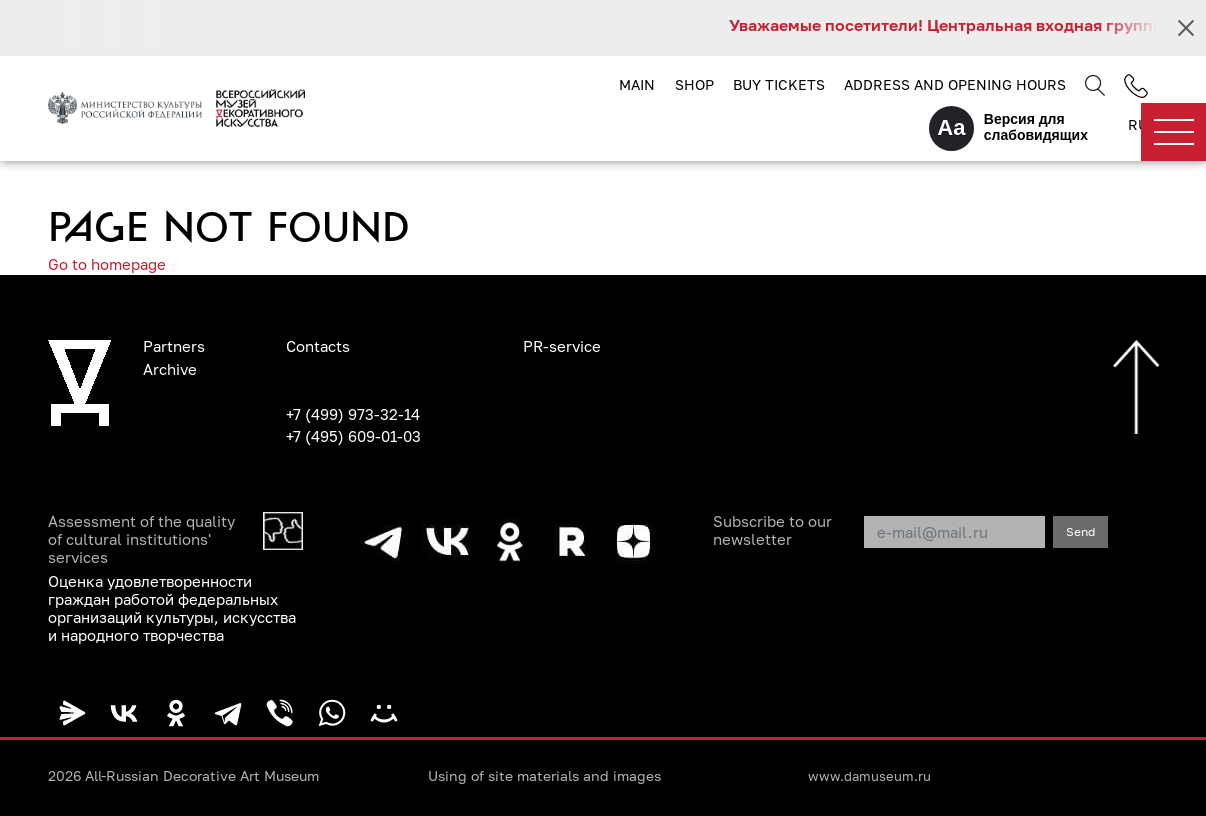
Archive (170, 369)
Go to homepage (107, 264)
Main (637, 84)
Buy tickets (779, 84)
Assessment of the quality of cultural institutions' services (141, 539)
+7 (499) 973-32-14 (353, 414)
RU (1138, 124)
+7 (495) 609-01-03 (353, 436)
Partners (174, 346)
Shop (694, 84)
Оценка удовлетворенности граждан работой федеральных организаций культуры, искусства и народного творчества (172, 608)
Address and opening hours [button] (955, 84)
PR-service (562, 346)
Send (1080, 531)
